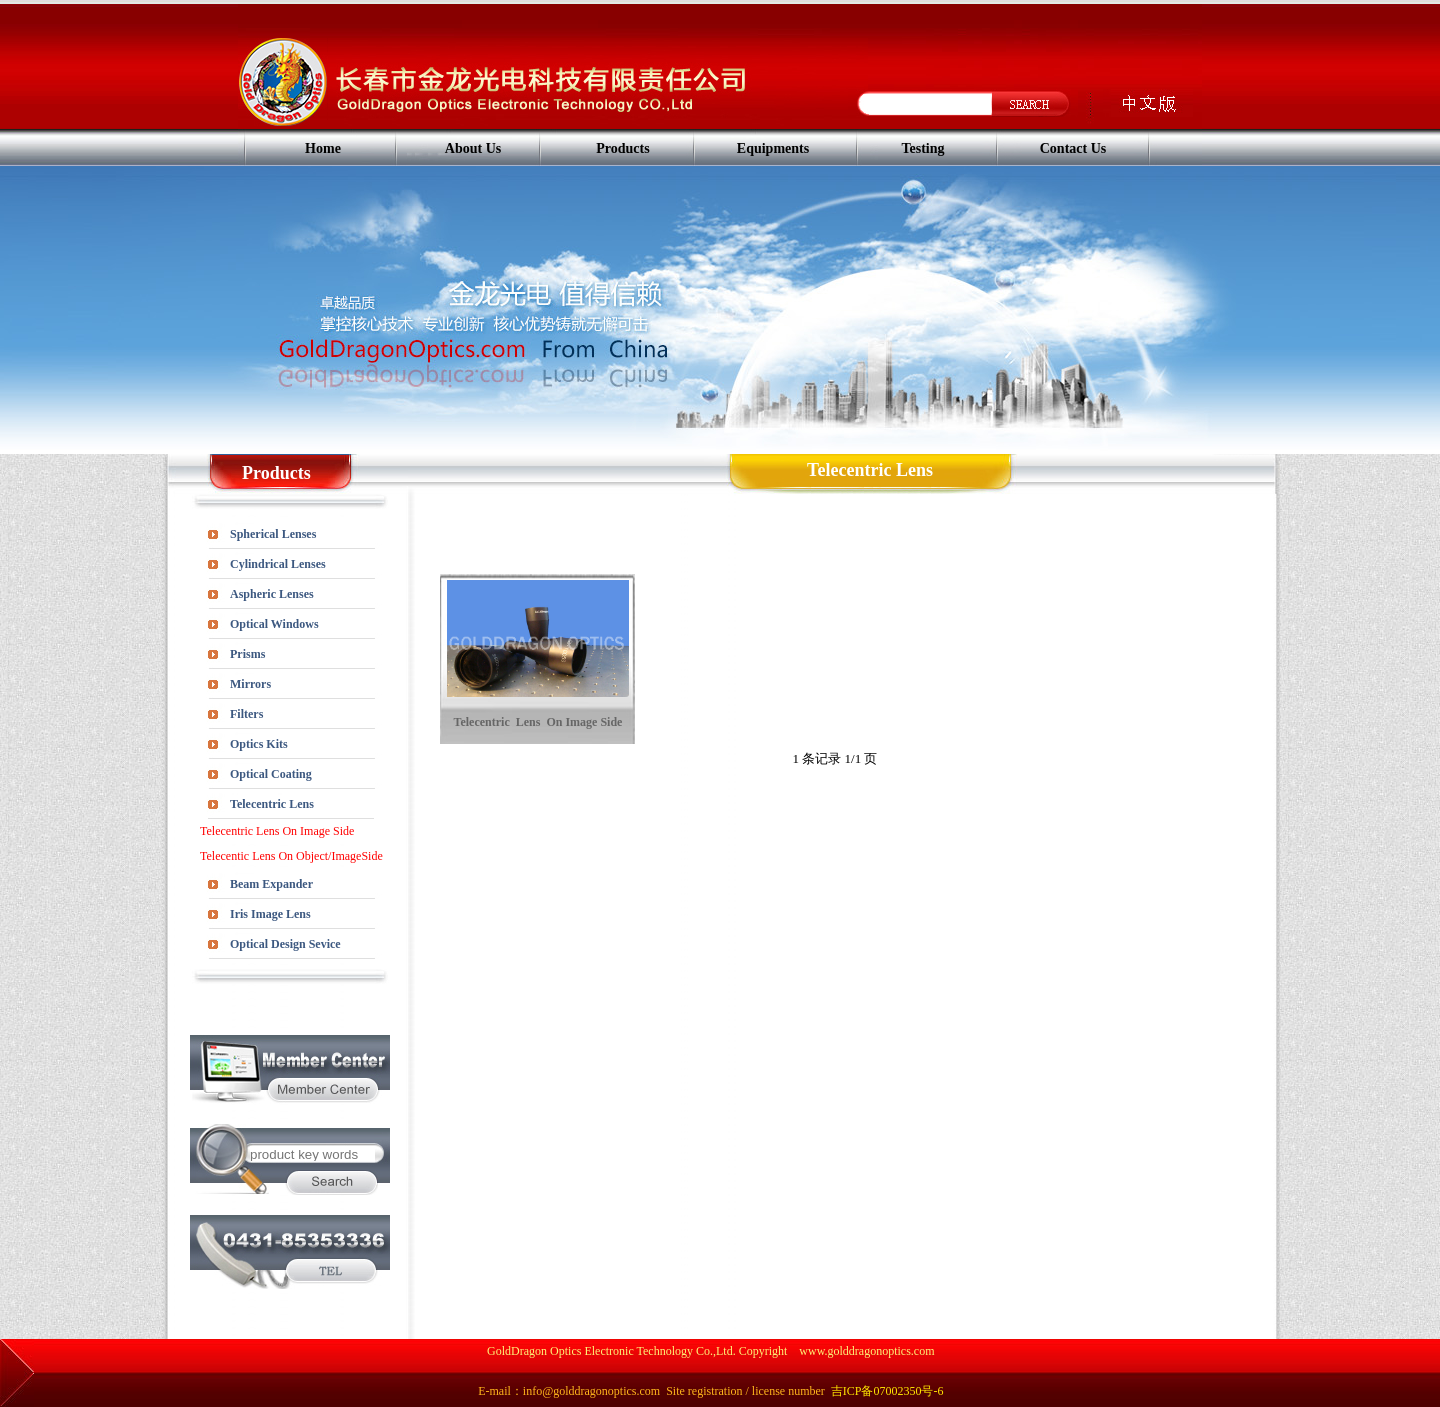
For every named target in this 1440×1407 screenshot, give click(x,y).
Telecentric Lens (272, 804)
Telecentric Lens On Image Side (277, 831)
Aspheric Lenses (272, 594)
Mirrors (250, 684)
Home (323, 148)
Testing (922, 148)
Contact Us (1073, 148)
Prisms (247, 654)
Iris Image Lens (270, 914)
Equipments (773, 148)
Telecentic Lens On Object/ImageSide (291, 856)
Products (622, 148)
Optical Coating (271, 774)
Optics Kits (259, 744)
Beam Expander (271, 884)
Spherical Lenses (273, 534)
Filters (246, 714)
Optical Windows (274, 624)
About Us (473, 148)
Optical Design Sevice (285, 944)
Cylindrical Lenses (278, 564)
